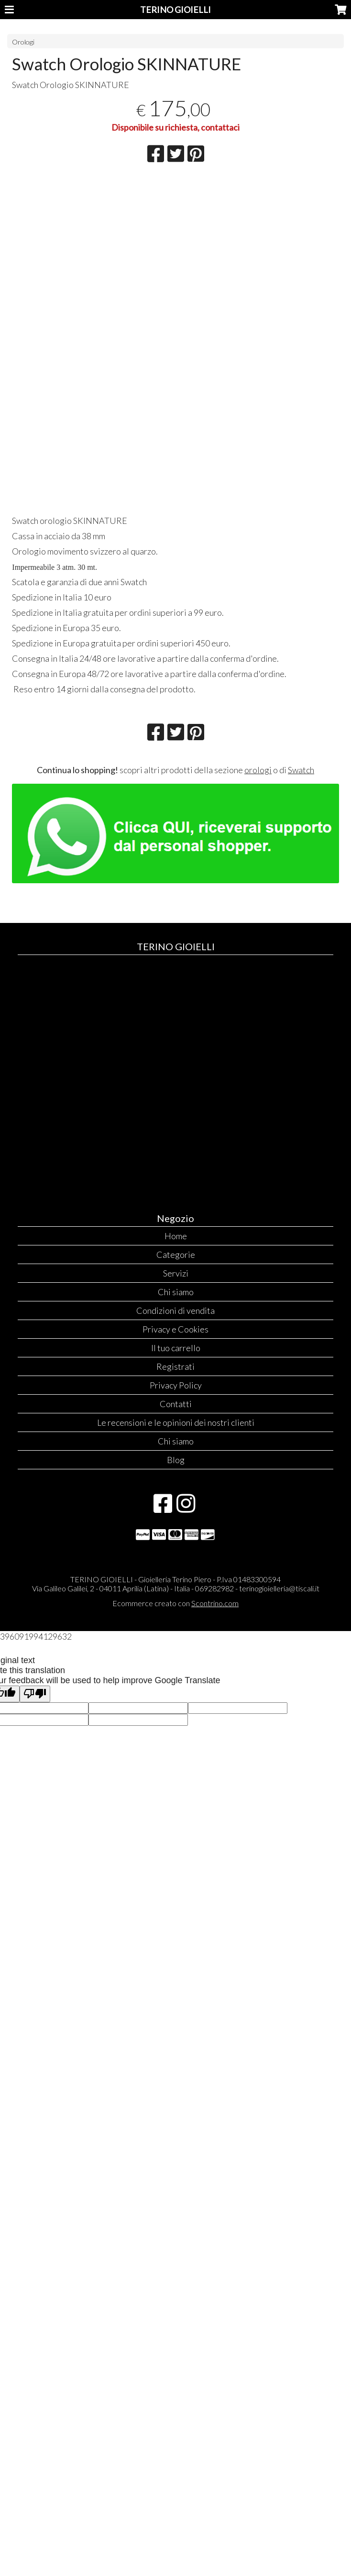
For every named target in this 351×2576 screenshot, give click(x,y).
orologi (258, 770)
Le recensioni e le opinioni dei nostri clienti (175, 1422)
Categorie (175, 1254)
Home (176, 1236)
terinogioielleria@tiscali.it (279, 1588)
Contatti (176, 1404)
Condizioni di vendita (175, 1310)
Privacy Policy (176, 1385)
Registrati (175, 1366)
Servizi (175, 1273)
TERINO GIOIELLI (175, 9)
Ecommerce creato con (175, 1603)
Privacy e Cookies (175, 1329)
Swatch (301, 770)
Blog (176, 1460)
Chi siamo (176, 1292)
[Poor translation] (35, 1694)
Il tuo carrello (175, 1348)
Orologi (23, 42)
